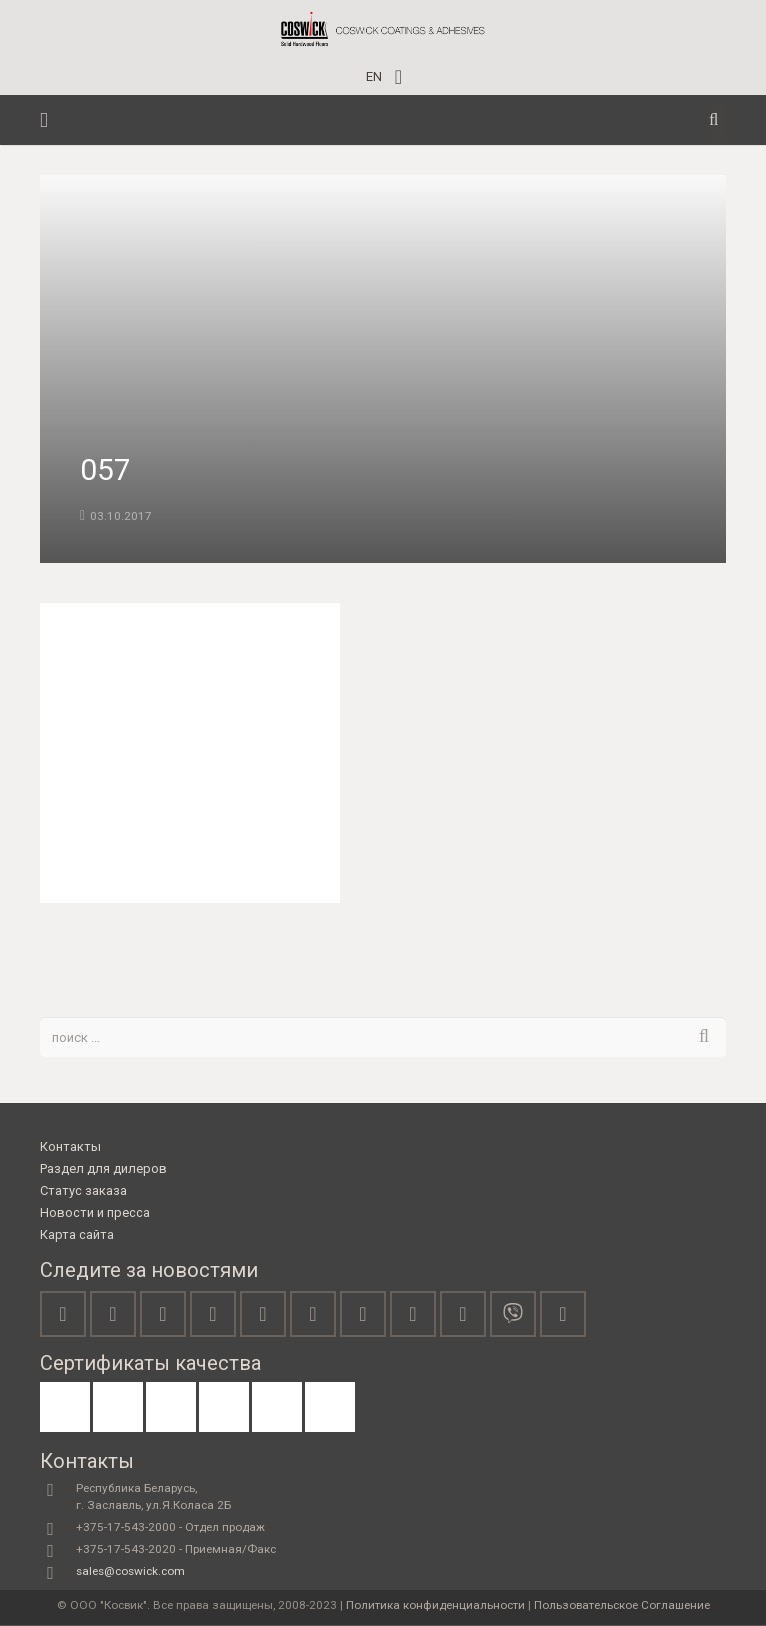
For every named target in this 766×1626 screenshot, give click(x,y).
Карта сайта (77, 1235)
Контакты (70, 1147)
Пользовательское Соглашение (622, 1606)
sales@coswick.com (130, 1572)
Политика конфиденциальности (435, 1606)
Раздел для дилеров (103, 1169)
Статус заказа (83, 1191)
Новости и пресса (95, 1213)
